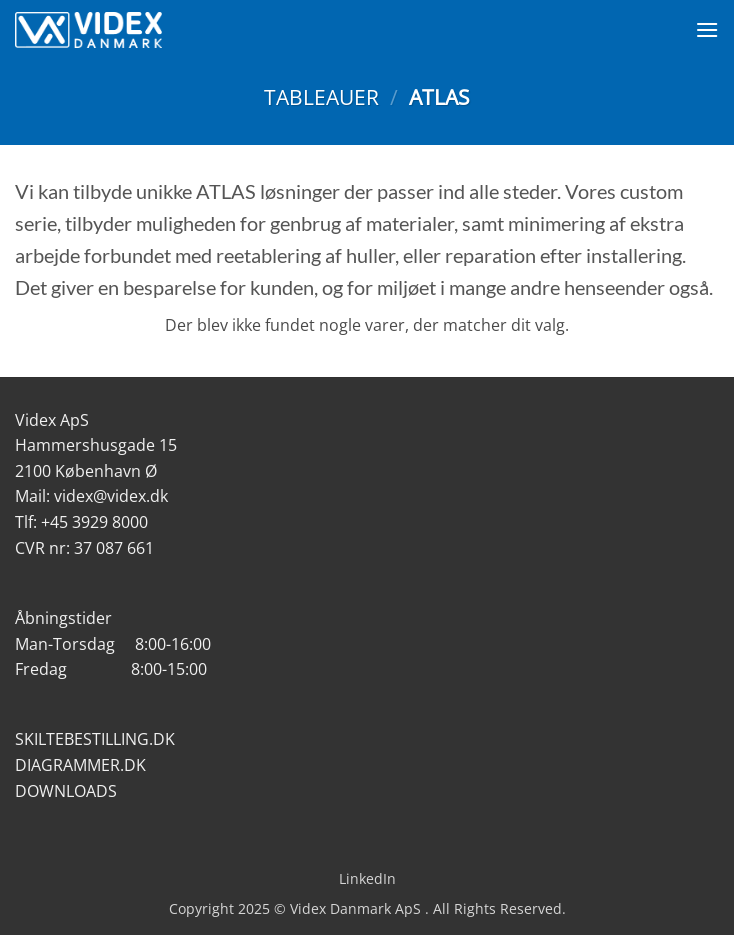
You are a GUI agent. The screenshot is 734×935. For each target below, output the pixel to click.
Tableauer (321, 97)
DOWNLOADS (66, 791)
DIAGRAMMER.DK (80, 765)
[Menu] (707, 29)
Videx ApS (52, 420)
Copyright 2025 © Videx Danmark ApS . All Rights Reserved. (367, 908)
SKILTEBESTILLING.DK (95, 739)
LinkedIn (367, 878)
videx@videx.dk (111, 496)
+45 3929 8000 (94, 522)
